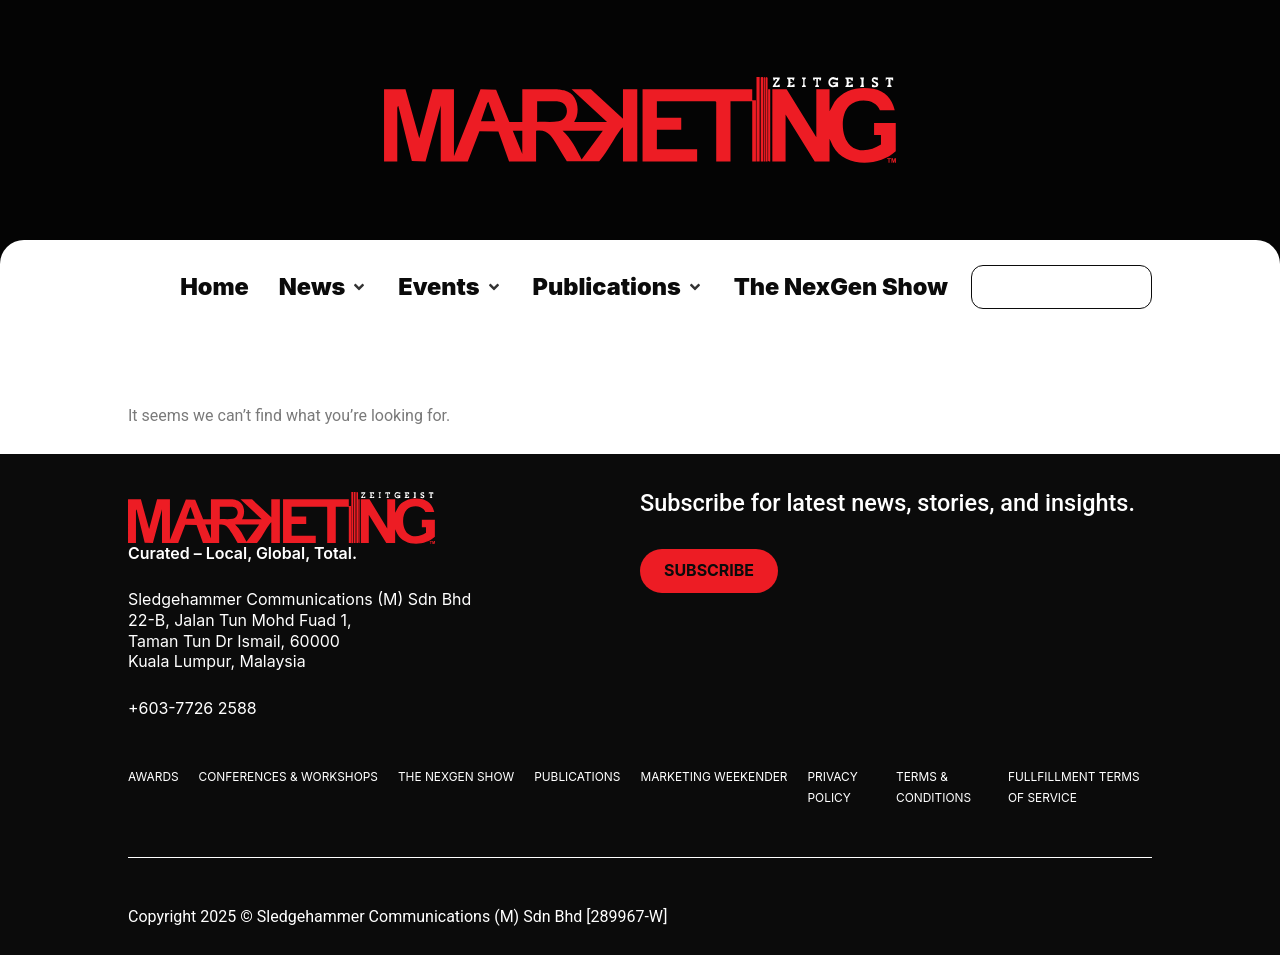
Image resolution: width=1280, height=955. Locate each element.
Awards (153, 776)
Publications (577, 776)
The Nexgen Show (456, 776)
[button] (323, 287)
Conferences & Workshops (288, 776)
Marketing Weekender (713, 776)
